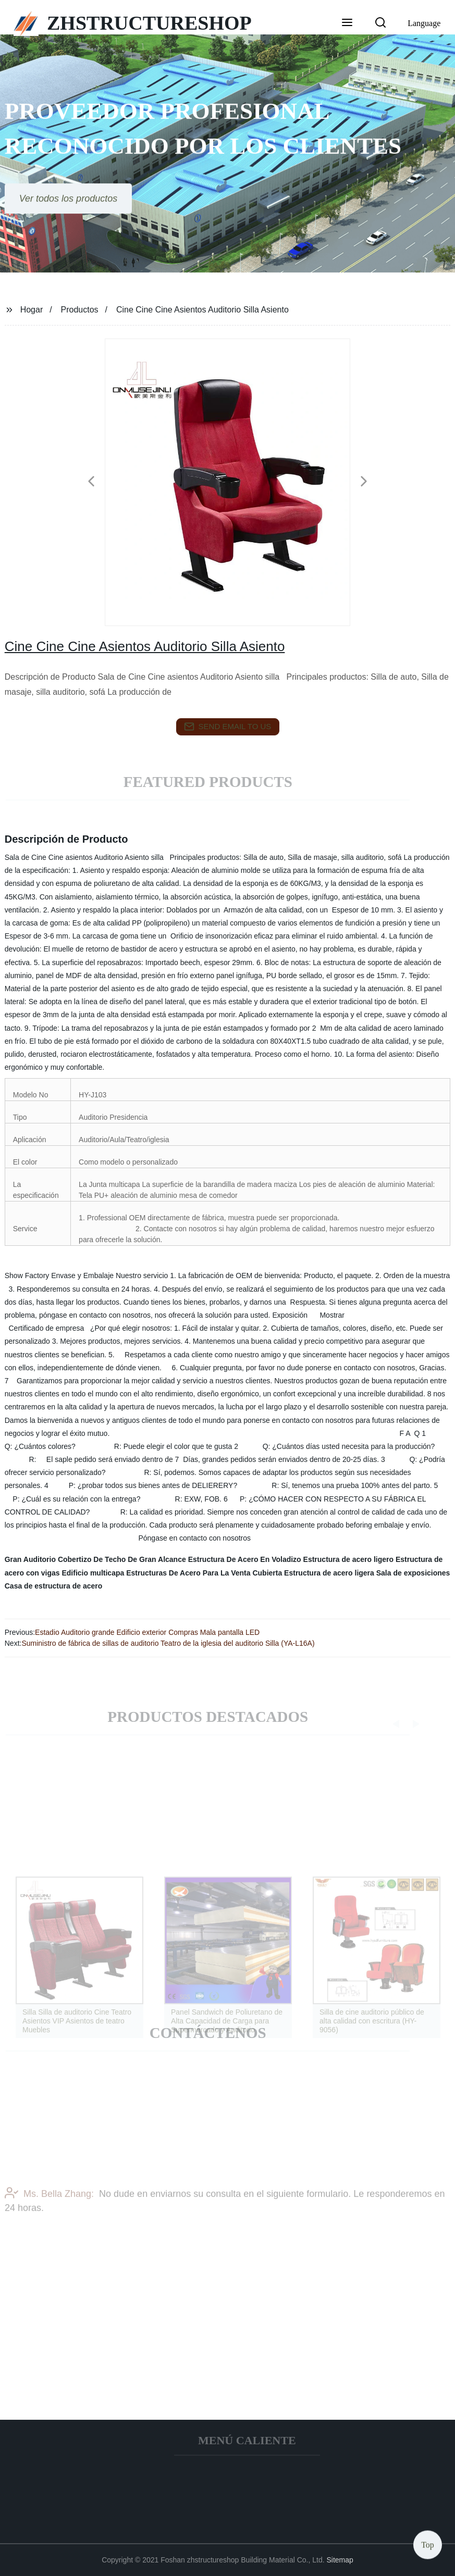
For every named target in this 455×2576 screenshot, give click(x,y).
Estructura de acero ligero (348, 1559)
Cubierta (267, 1573)
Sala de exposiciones (413, 1573)
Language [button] (424, 23)
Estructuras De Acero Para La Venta (188, 1573)
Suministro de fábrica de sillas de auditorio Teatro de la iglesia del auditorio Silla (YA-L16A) (167, 1643)
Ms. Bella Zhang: (49, 2205)
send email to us (228, 726)
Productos (80, 309)
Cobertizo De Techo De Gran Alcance (122, 1559)
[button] (347, 23)
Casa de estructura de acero (54, 1586)
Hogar (31, 309)
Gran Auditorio (30, 1559)
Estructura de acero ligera (329, 1573)
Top (427, 2544)
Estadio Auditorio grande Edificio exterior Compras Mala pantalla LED (147, 1632)
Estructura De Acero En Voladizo (244, 1559)
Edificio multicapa (93, 1573)
